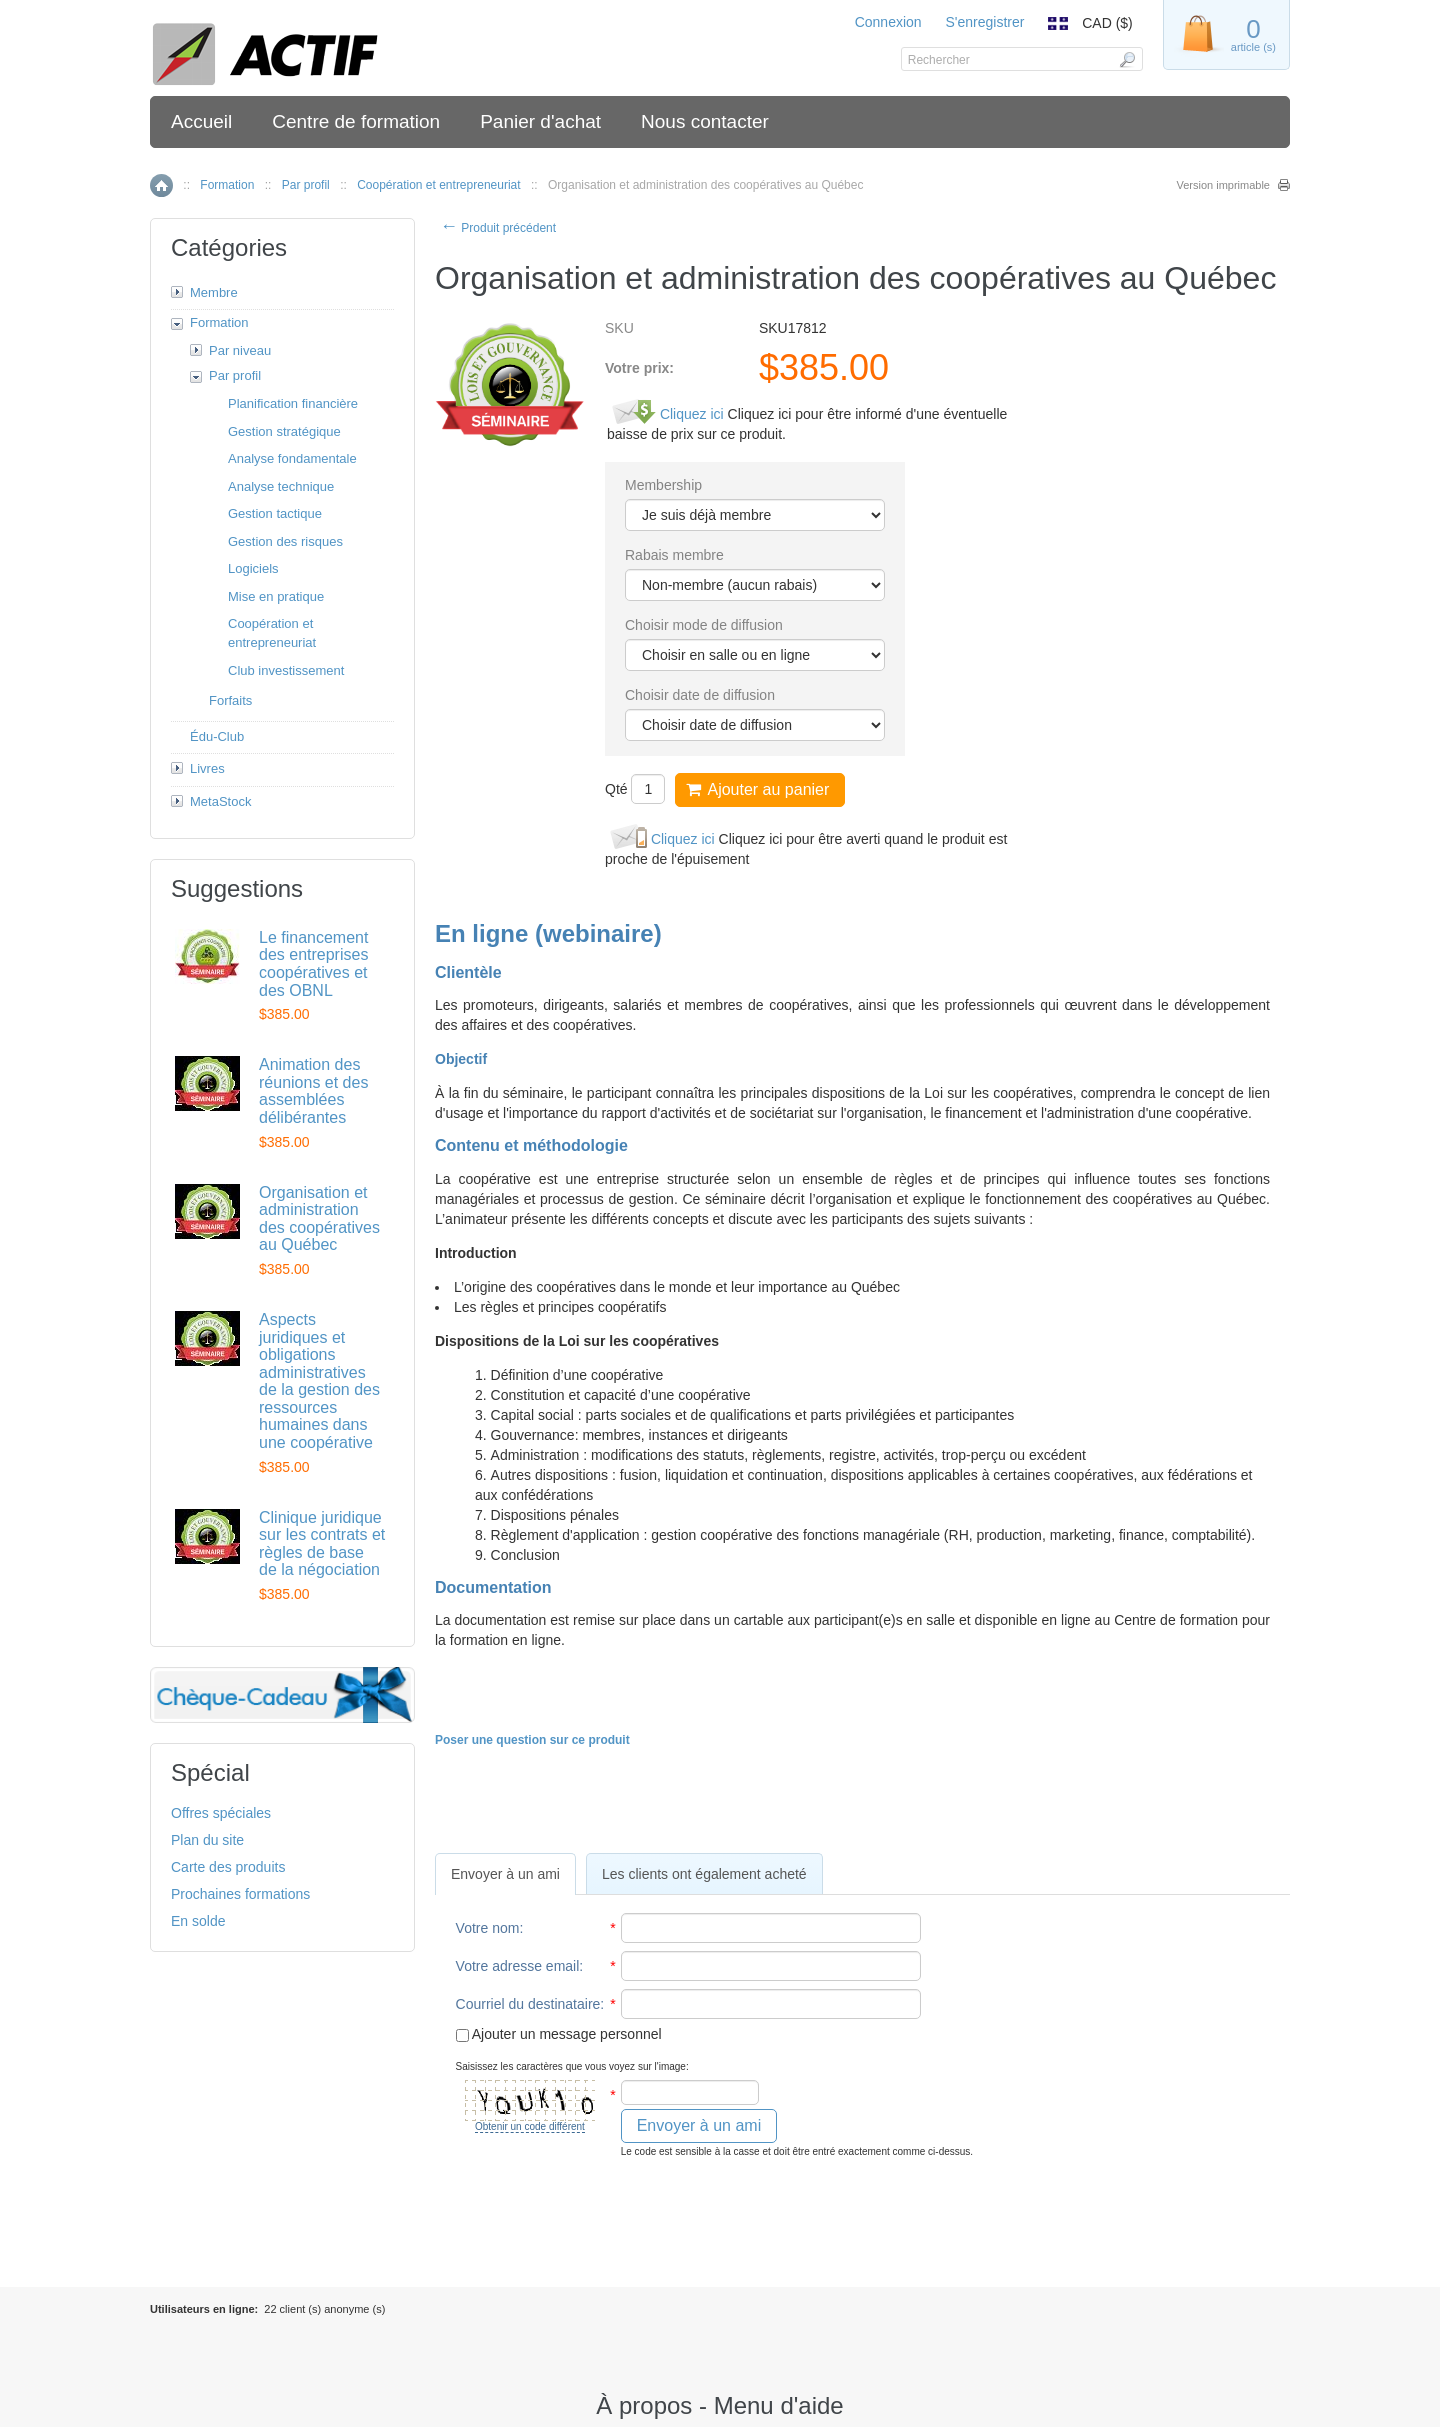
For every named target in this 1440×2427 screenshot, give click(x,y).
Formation (227, 185)
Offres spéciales (221, 1813)
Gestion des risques (285, 541)
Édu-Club (217, 736)
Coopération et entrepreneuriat (438, 185)
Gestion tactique (275, 513)
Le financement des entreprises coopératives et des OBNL (313, 964)
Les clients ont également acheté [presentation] (704, 1874)
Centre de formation (356, 121)
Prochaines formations (240, 1894)
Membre (214, 292)
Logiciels (253, 568)
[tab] (505, 1874)
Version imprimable (1223, 185)
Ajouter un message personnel (559, 2034)
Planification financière (293, 403)
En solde (198, 1921)
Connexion (888, 22)
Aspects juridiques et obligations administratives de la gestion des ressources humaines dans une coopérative (319, 1381)
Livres (207, 768)
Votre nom (488, 1928)
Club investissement (286, 670)
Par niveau (240, 350)
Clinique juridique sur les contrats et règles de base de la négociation (322, 1544)
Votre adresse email (518, 1966)
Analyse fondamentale (292, 458)
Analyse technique (281, 486)
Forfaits (230, 700)
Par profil (306, 185)
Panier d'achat (540, 121)
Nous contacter (705, 121)
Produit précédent (498, 228)
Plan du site (207, 1840)
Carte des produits (228, 1867)
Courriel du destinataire (528, 2004)
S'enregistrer (984, 22)
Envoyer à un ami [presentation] (505, 1874)
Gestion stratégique (284, 431)
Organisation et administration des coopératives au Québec (319, 1219)
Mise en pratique (276, 596)
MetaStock (220, 801)
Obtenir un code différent (530, 2126)
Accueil (201, 121)
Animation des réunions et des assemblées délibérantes (313, 1091)
